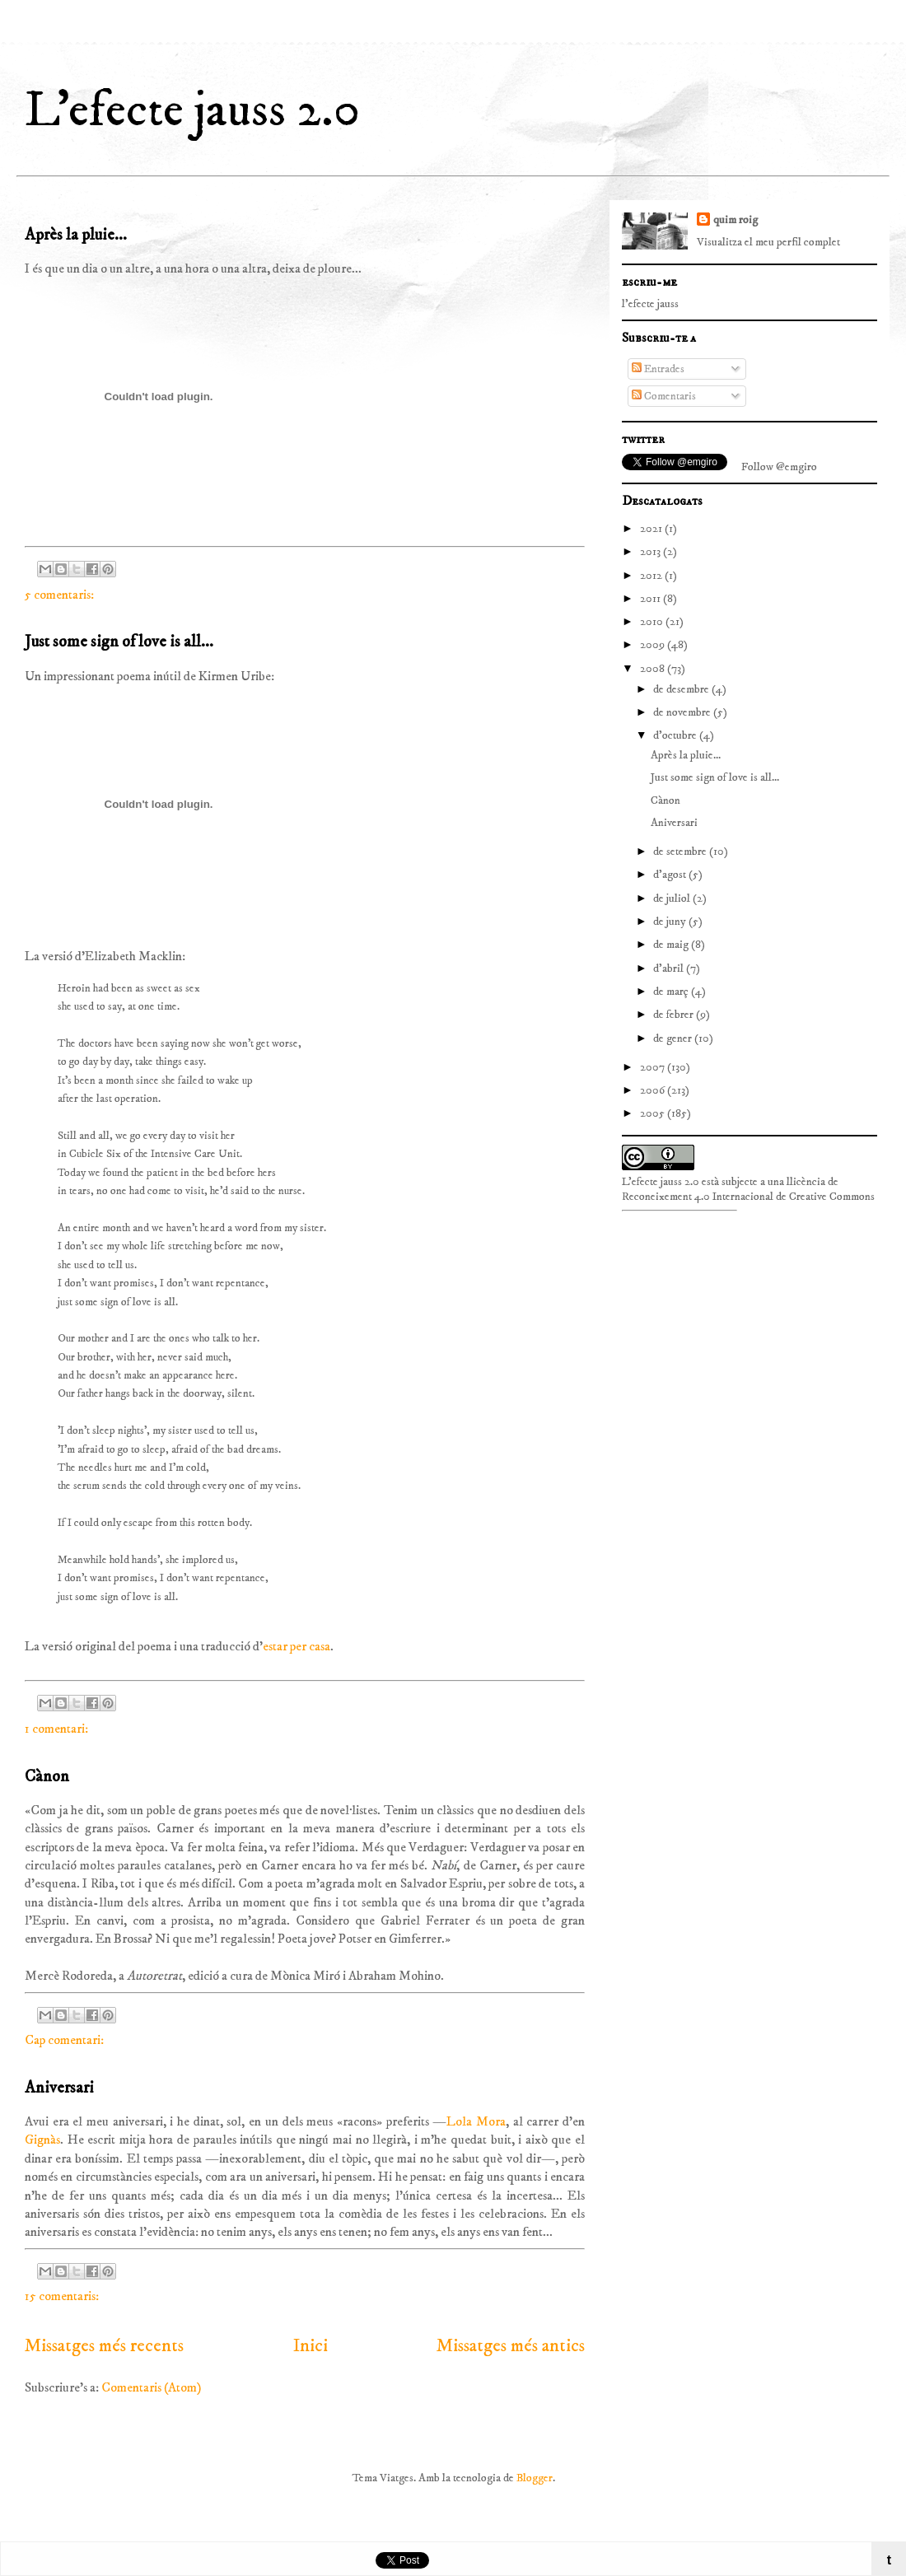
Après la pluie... (76, 235)
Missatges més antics (511, 2346)
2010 (652, 621)
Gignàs (42, 2139)
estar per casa (296, 1646)
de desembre (682, 689)
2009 (653, 644)
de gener (673, 1038)
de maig (672, 944)
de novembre (683, 712)
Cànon (47, 1776)
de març (672, 991)
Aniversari (59, 2088)
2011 (651, 598)
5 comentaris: (59, 594)
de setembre (681, 851)
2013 (651, 551)
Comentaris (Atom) (151, 2387)
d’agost (671, 874)
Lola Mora (476, 2121)
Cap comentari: (64, 2040)
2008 (653, 668)
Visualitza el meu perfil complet (768, 242)
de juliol (673, 898)
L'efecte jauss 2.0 (192, 111)
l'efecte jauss (650, 303)
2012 (652, 575)
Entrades (658, 369)
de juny (671, 921)
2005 (653, 1113)
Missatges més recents (104, 2346)
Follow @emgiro (779, 467)
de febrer (674, 1014)
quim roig (735, 219)
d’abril (669, 968)
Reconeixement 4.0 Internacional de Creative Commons (748, 1196)
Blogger (534, 2478)
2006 (653, 1090)
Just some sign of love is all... (119, 642)
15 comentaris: (62, 2296)
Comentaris (664, 396)
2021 (652, 528)
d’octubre (676, 735)
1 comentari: (56, 1728)
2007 (653, 1067)
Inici (310, 2346)
